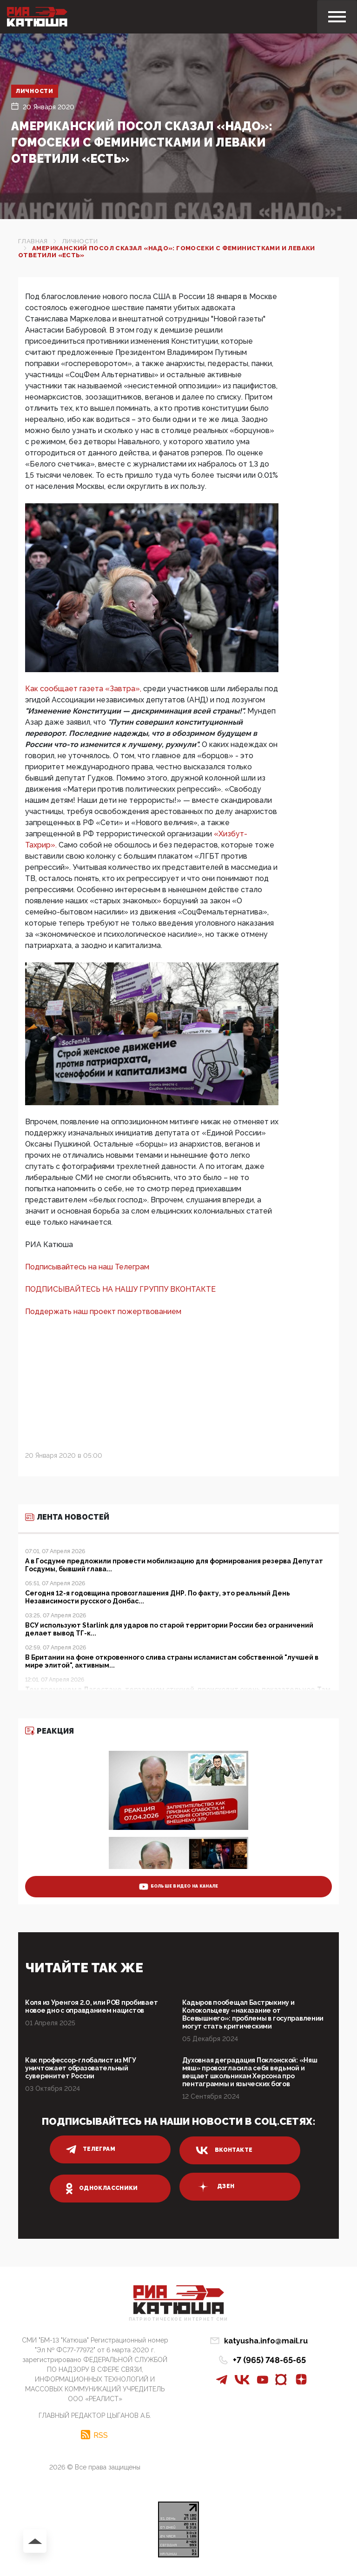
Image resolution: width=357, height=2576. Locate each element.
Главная (33, 241)
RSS (100, 2435)
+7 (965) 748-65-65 (269, 2360)
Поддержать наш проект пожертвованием (103, 1311)
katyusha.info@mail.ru (266, 2340)
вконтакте (224, 2150)
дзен (215, 2186)
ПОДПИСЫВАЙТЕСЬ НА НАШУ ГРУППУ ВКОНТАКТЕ (120, 1289)
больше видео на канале (178, 1886)
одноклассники (102, 2188)
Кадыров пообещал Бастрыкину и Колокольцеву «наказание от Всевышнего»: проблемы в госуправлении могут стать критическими (253, 2014)
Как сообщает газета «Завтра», (84, 688)
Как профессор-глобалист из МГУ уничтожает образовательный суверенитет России (80, 2068)
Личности (34, 91)
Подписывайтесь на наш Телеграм (87, 1266)
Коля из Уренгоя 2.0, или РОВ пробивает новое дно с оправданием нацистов (91, 2006)
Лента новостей (67, 1517)
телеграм (90, 2149)
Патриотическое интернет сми (178, 2319)
